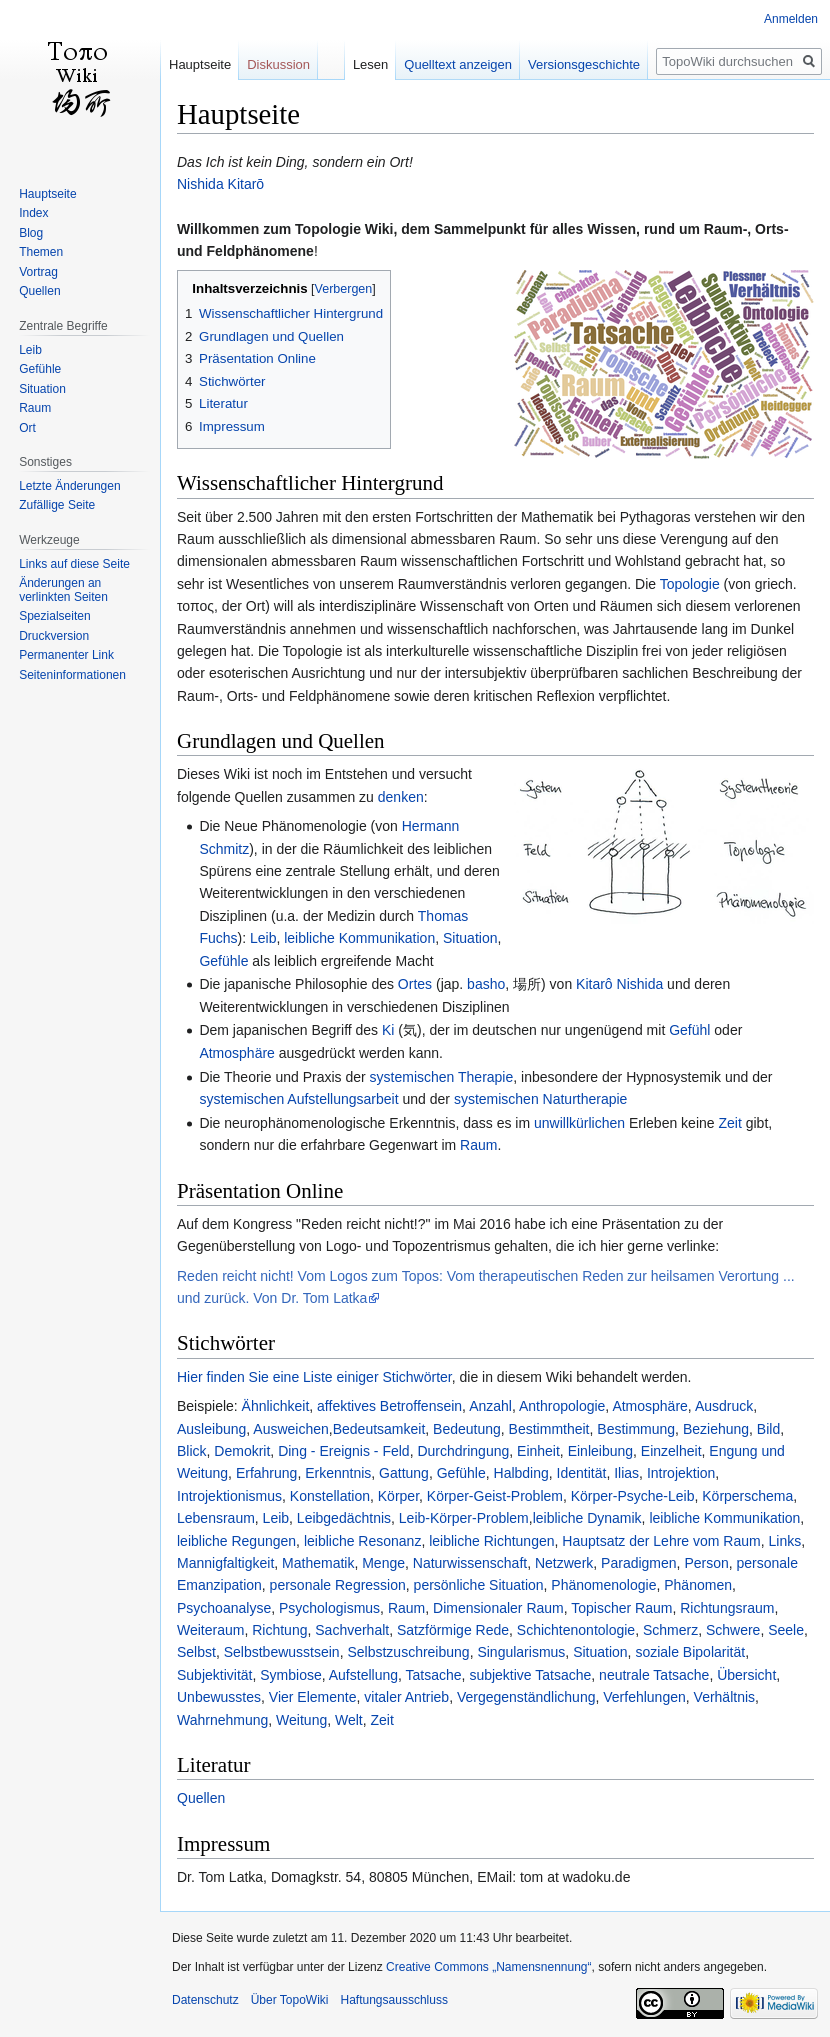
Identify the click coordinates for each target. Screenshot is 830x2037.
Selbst (196, 1652)
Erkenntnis (338, 1473)
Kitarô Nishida (619, 984)
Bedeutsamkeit (379, 1429)
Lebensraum (216, 1518)
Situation (470, 938)
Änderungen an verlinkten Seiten (63, 590)
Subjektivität (214, 1675)
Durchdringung (463, 1451)
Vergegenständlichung (526, 1697)
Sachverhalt (352, 1630)
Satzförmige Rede (453, 1630)
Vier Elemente (313, 1697)
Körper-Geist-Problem (495, 1496)
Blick (192, 1451)
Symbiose (290, 1675)
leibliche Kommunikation (359, 938)
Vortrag (38, 272)
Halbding (521, 1473)
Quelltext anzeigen (458, 64)
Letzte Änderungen (69, 486)
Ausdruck (724, 1406)
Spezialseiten (54, 616)
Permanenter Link (66, 655)
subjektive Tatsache (530, 1675)
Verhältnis (724, 1697)
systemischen (412, 1077)
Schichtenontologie (576, 1630)
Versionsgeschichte (584, 64)
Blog (31, 233)
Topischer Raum (621, 1608)
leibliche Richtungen (491, 1541)
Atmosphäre (236, 1053)
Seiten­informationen (72, 675)
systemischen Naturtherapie (541, 1099)
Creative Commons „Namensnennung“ (488, 1967)
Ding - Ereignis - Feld (344, 1451)
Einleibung (600, 1451)
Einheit (538, 1451)
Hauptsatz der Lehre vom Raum (661, 1541)
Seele (786, 1630)
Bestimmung (636, 1429)
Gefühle (223, 961)
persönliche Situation (479, 1585)
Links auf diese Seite (74, 564)
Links (785, 1541)
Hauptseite (200, 64)
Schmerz (670, 1630)
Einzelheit (671, 1451)
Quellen (201, 1798)
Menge (383, 1563)
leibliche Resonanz (363, 1541)
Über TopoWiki (290, 2000)
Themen (41, 252)
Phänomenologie (603, 1585)
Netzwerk (564, 1563)
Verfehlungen (644, 1697)
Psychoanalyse (224, 1608)
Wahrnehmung (222, 1720)
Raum (478, 1145)
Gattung (404, 1473)
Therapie (485, 1077)
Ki (388, 1030)
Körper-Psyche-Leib (633, 1496)
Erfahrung (266, 1473)
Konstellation (330, 1496)
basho (486, 984)
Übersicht (746, 1675)
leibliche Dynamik (587, 1518)
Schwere (733, 1630)
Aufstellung (363, 1675)
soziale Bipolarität (690, 1652)
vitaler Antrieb (406, 1697)
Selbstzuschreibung (408, 1652)
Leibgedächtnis (344, 1518)
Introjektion (681, 1473)
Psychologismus (329, 1608)
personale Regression (338, 1585)
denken (401, 797)
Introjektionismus (229, 1496)
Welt (349, 1720)
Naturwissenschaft (470, 1563)
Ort (27, 428)
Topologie (690, 584)
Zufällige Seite (57, 505)
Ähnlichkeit (276, 1406)
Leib (263, 938)
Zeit (729, 1123)
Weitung (301, 1720)
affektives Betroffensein (389, 1406)
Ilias (626, 1473)
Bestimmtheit (549, 1429)
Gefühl (689, 1030)
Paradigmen (639, 1563)
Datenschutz (205, 2000)
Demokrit (242, 1451)
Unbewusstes (219, 1697)
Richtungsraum (727, 1608)
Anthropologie (562, 1406)
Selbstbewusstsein (282, 1652)
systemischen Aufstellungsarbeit (298, 1099)
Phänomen (698, 1585)
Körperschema (747, 1496)
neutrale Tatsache (654, 1675)
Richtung (279, 1630)
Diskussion (278, 64)
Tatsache (434, 1675)
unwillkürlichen (579, 1123)
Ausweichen (291, 1429)
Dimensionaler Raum (498, 1608)
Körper (398, 1496)
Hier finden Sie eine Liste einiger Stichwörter (314, 1377)
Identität (582, 1473)
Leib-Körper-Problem (464, 1518)
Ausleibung (211, 1429)
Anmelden (791, 19)
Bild (768, 1429)
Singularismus (521, 1652)
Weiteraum (210, 1630)
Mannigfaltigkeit (225, 1563)
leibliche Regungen (236, 1541)
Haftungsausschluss (394, 2000)
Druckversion (54, 636)
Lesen (370, 64)
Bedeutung (467, 1429)
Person (706, 1563)
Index (33, 213)
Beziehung (716, 1429)
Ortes (415, 984)
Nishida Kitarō (220, 184)
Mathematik (318, 1563)
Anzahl (490, 1406)
